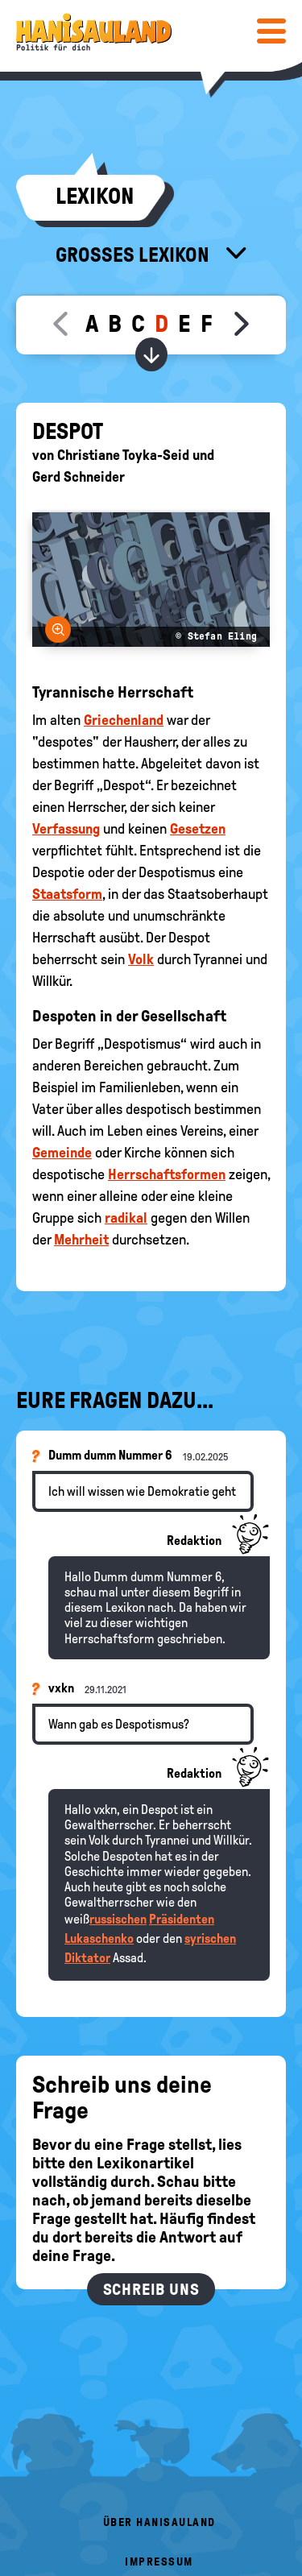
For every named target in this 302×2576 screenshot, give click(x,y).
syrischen (210, 1938)
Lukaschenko (99, 1938)
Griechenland (123, 720)
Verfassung (66, 829)
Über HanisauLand (159, 2522)
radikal (126, 1218)
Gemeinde (62, 1153)
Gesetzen (197, 829)
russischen (118, 1919)
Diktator (87, 1958)
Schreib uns (151, 2289)
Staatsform (67, 894)
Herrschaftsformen (166, 1174)
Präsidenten (181, 1919)
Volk (141, 959)
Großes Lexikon (134, 254)
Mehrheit (81, 1240)
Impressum (159, 2562)
